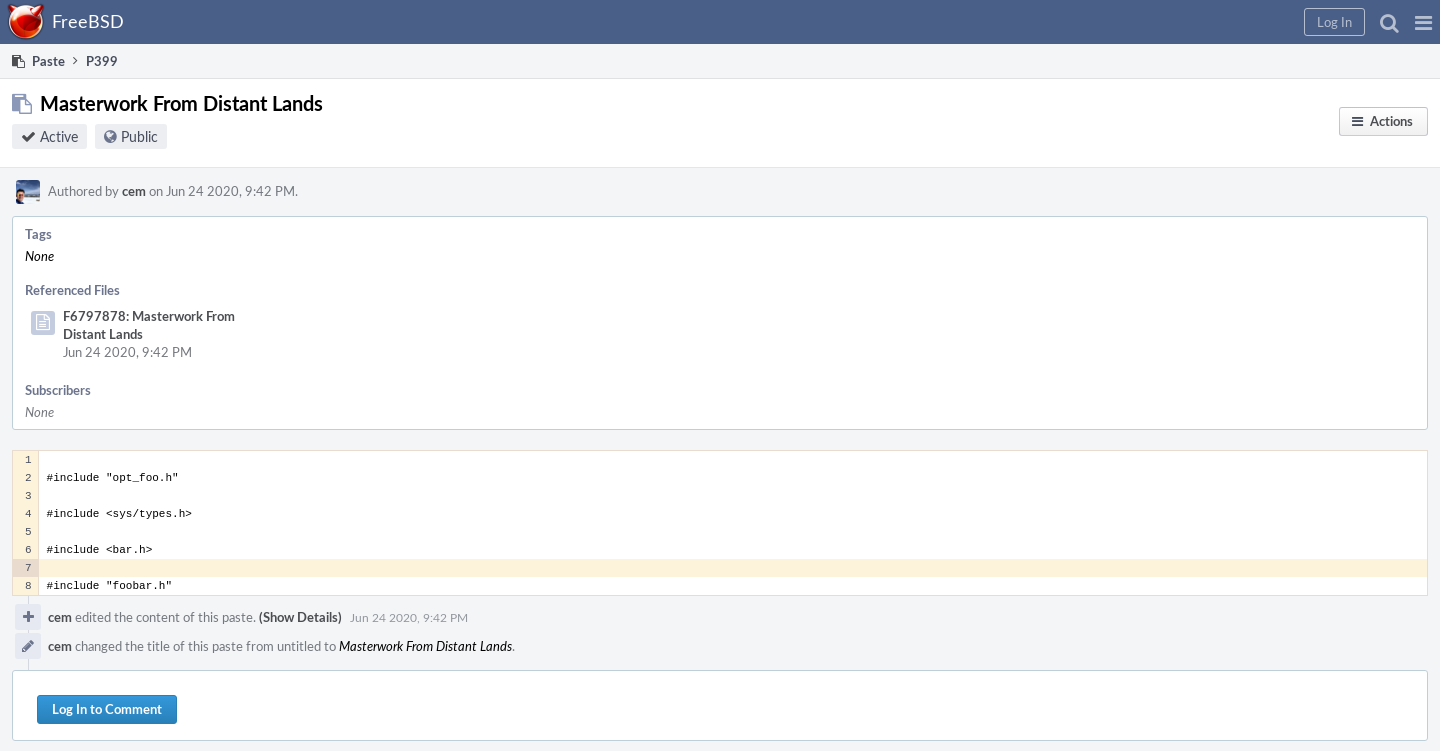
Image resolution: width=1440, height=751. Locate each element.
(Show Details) (300, 617)
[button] (1423, 22)
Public (139, 136)
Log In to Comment (107, 709)
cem (134, 191)
